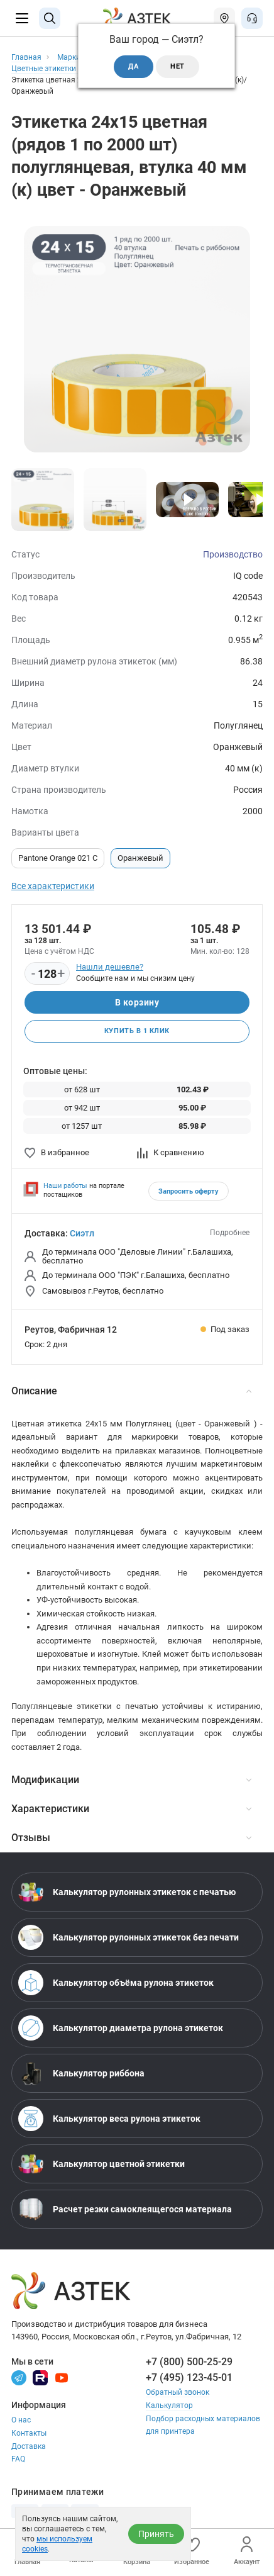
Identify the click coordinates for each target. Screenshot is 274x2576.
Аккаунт (247, 2551)
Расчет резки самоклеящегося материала (125, 2209)
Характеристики (131, 1809)
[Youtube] (61, 2377)
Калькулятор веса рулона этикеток (109, 2118)
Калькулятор (169, 2405)
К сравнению (170, 1152)
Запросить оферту (188, 1191)
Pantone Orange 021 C (57, 858)
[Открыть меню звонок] (252, 18)
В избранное (57, 1152)
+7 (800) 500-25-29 (189, 2362)
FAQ (18, 2459)
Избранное (191, 2551)
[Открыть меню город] (224, 18)
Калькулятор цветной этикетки (101, 2163)
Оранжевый (140, 858)
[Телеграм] (18, 2377)
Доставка (28, 2446)
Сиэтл (82, 1233)
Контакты (29, 2433)
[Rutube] (40, 2377)
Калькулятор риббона (81, 2073)
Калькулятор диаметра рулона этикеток (120, 2028)
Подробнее (229, 1232)
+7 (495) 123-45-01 (189, 2377)
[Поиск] (49, 18)
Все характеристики (52, 886)
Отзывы (131, 1838)
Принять (156, 2534)
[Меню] (22, 18)
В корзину (137, 1002)
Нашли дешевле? (109, 967)
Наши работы (65, 1186)
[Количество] (47, 974)
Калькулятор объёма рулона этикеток (116, 1982)
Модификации (131, 1780)
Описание (131, 1391)
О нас (21, 2420)
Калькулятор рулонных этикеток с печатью (127, 1892)
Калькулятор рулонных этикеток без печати (128, 1937)
